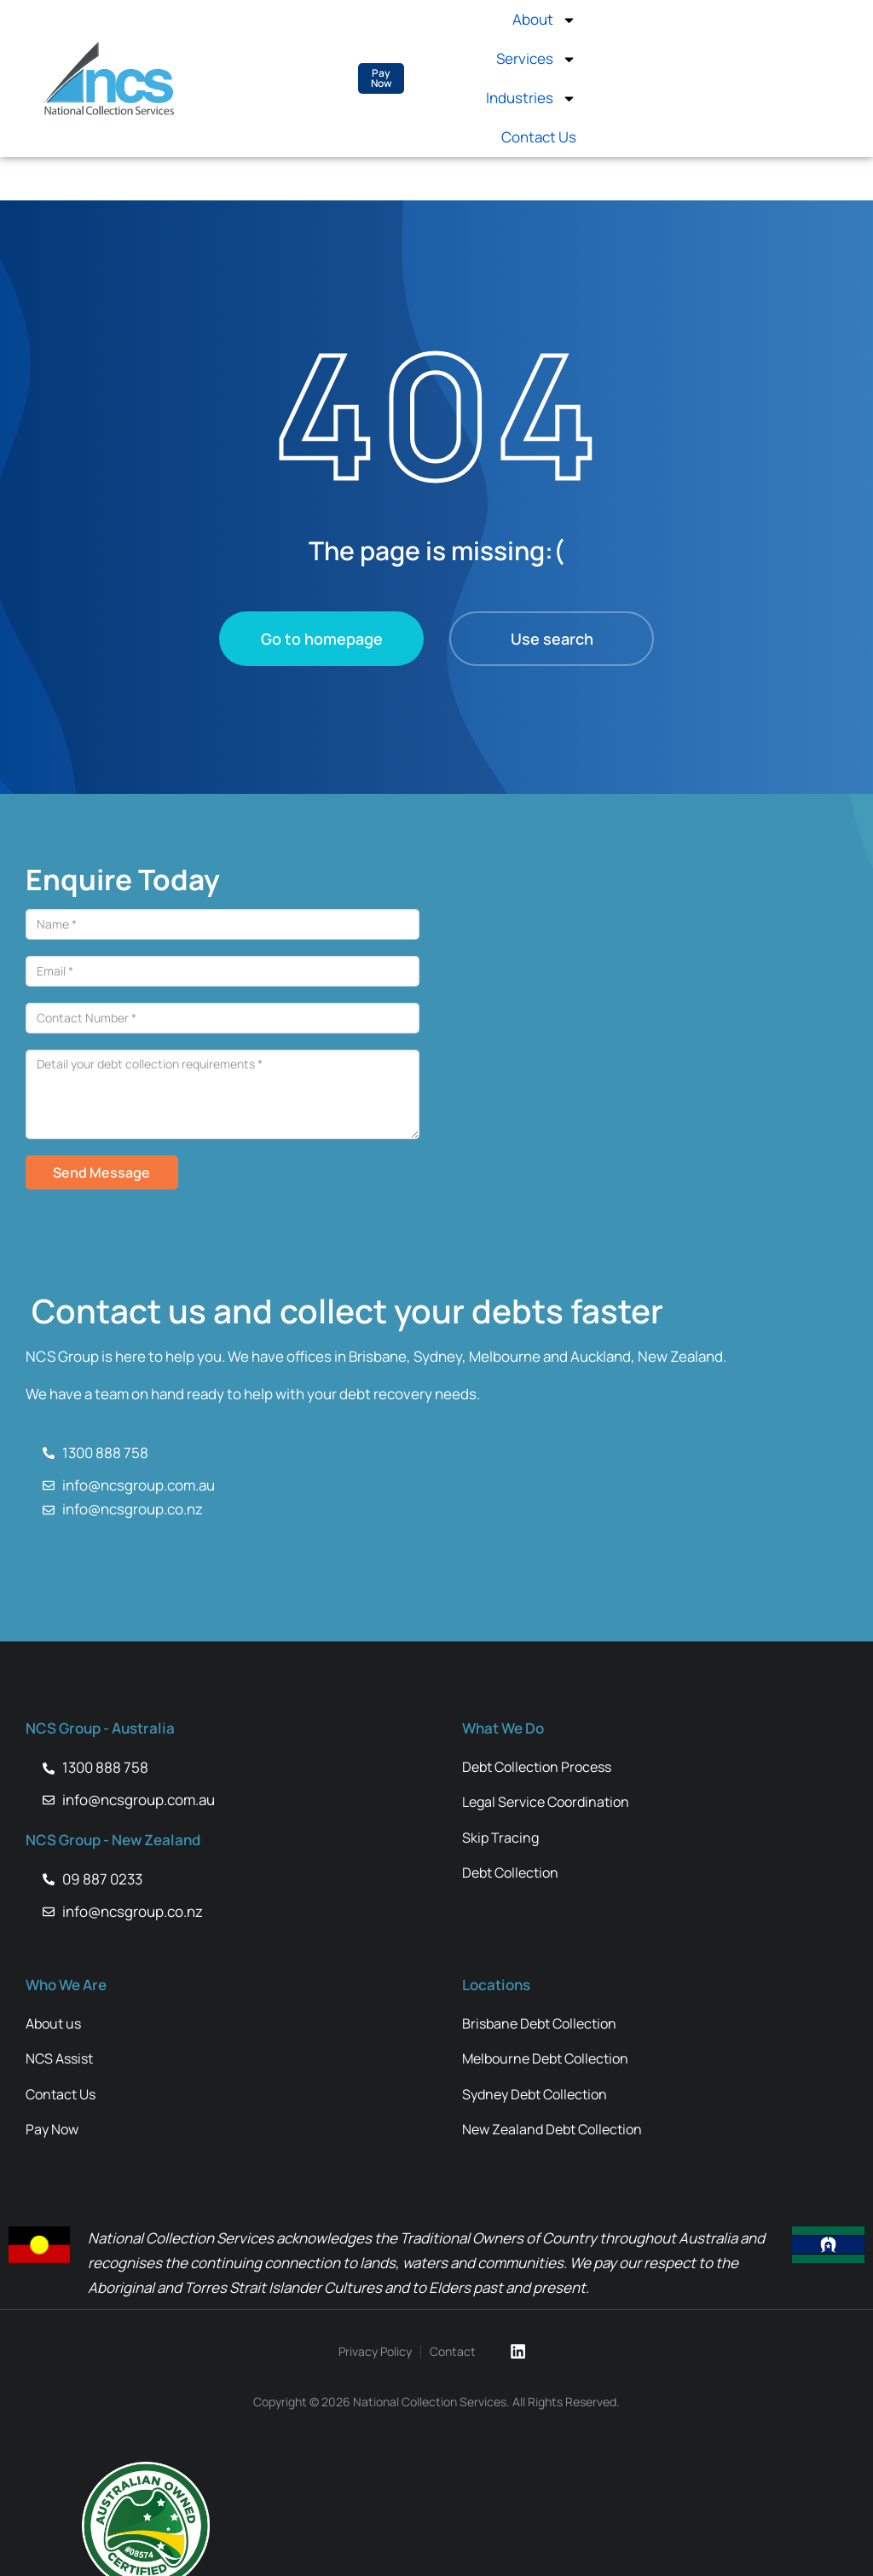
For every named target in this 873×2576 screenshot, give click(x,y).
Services (536, 59)
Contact (454, 2352)
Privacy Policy (376, 2352)
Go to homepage (322, 638)
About (544, 20)
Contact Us (538, 137)
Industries (531, 98)
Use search (552, 638)
